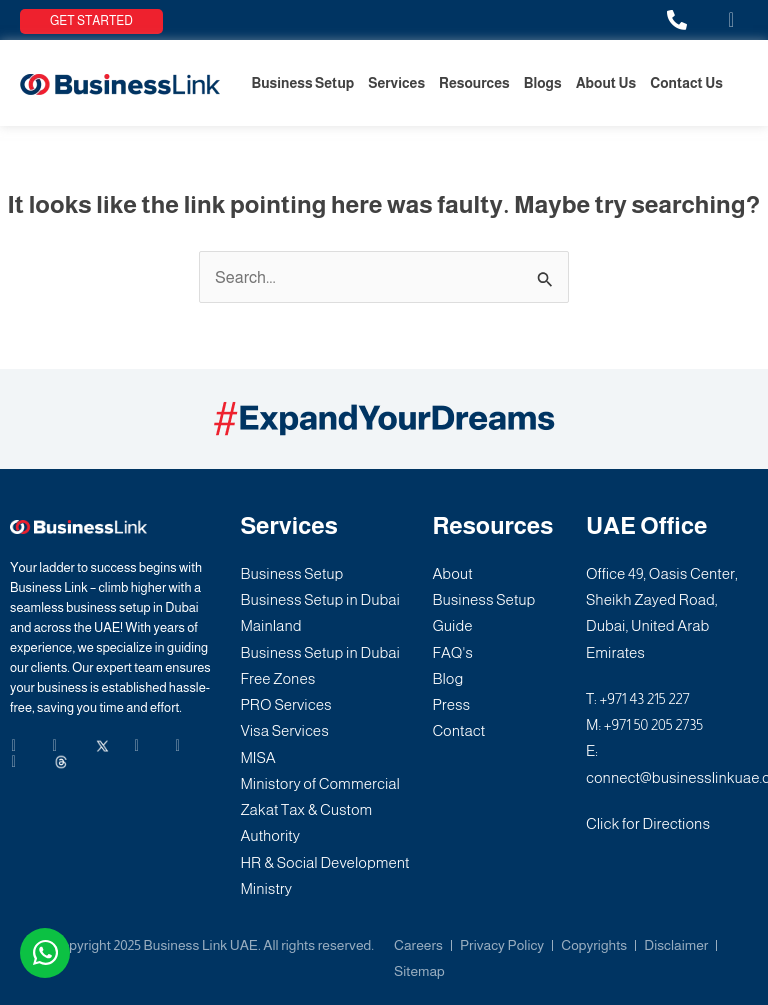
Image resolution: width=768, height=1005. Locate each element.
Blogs (543, 83)
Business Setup (302, 83)
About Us (606, 83)
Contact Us (686, 83)
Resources (474, 83)
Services (396, 83)
